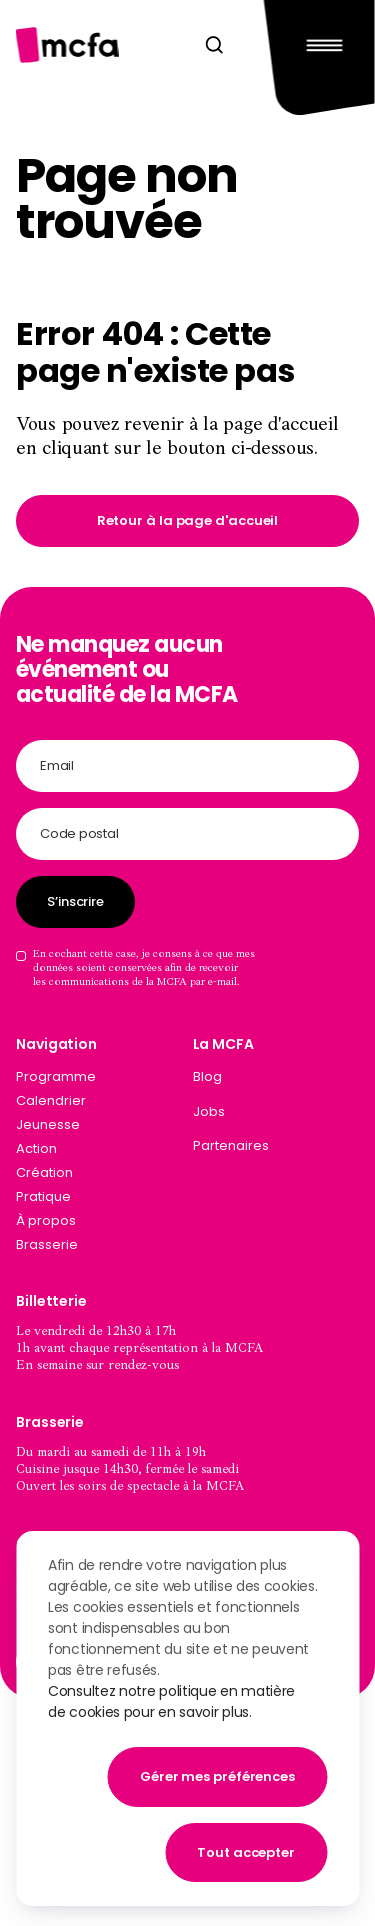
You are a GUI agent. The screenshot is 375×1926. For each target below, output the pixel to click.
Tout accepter (246, 1852)
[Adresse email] (187, 766)
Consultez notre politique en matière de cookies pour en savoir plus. (171, 1701)
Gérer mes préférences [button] (217, 1776)
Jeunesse (48, 1124)
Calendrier (51, 1100)
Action (36, 1148)
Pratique (43, 1196)
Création (44, 1172)
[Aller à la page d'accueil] (67, 44)
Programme (56, 1076)
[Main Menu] (319, 44)
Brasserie (47, 1244)
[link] (187, 521)
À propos (46, 1220)
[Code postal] (187, 834)
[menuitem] (276, 1081)
